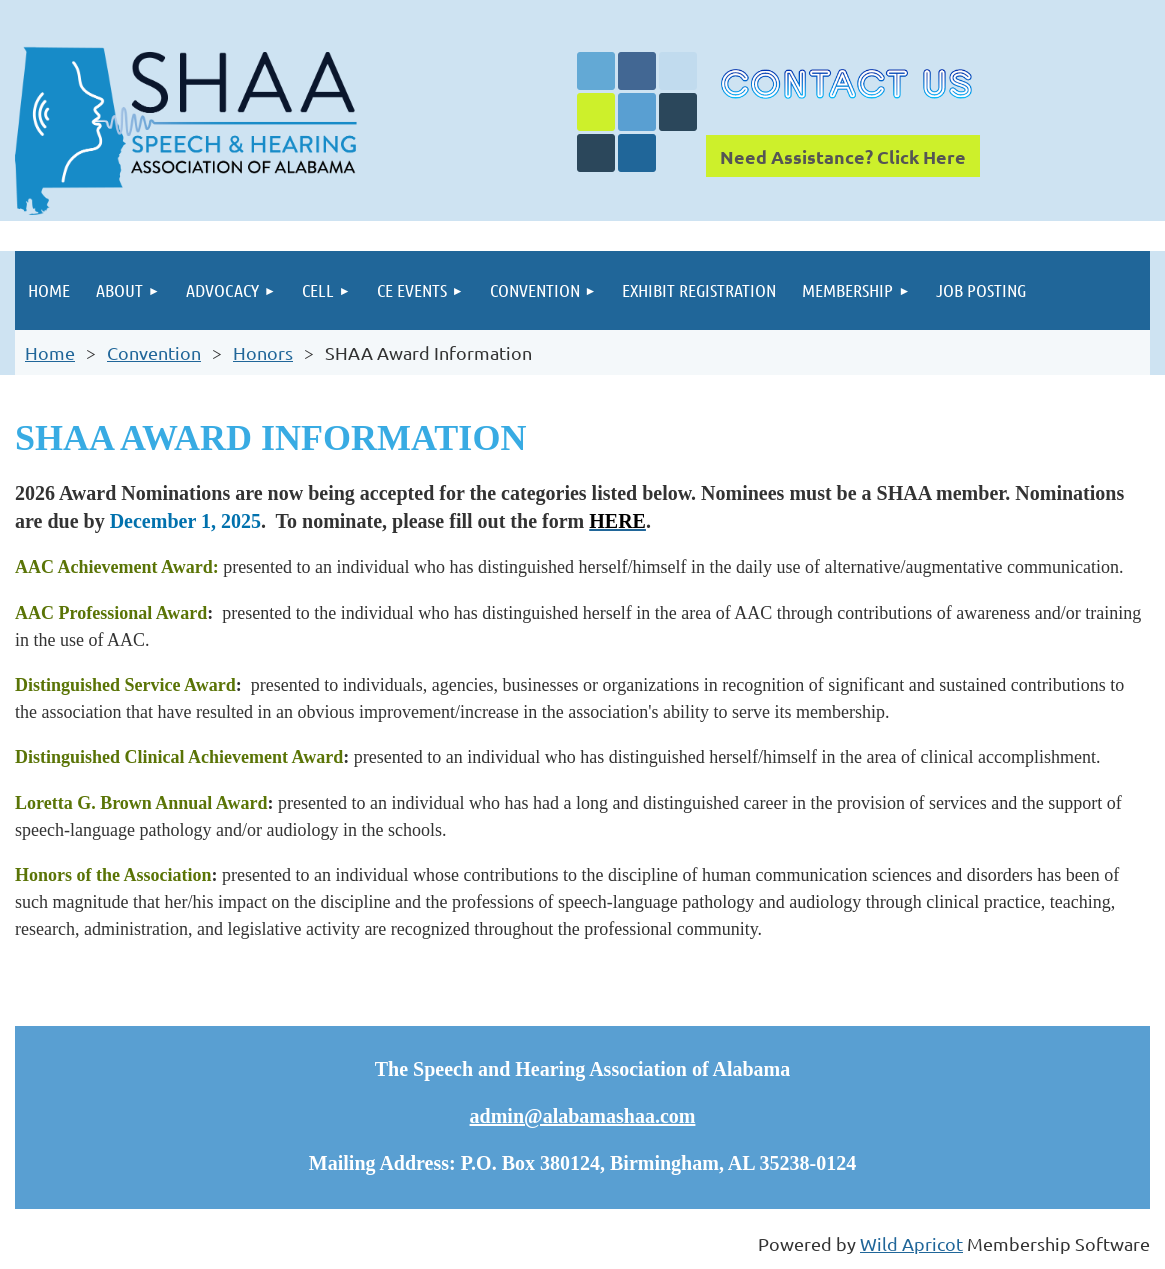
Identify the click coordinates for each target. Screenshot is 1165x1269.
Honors (263, 352)
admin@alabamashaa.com (583, 1116)
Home (50, 352)
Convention (154, 352)
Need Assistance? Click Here (843, 156)
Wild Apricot (911, 1243)
